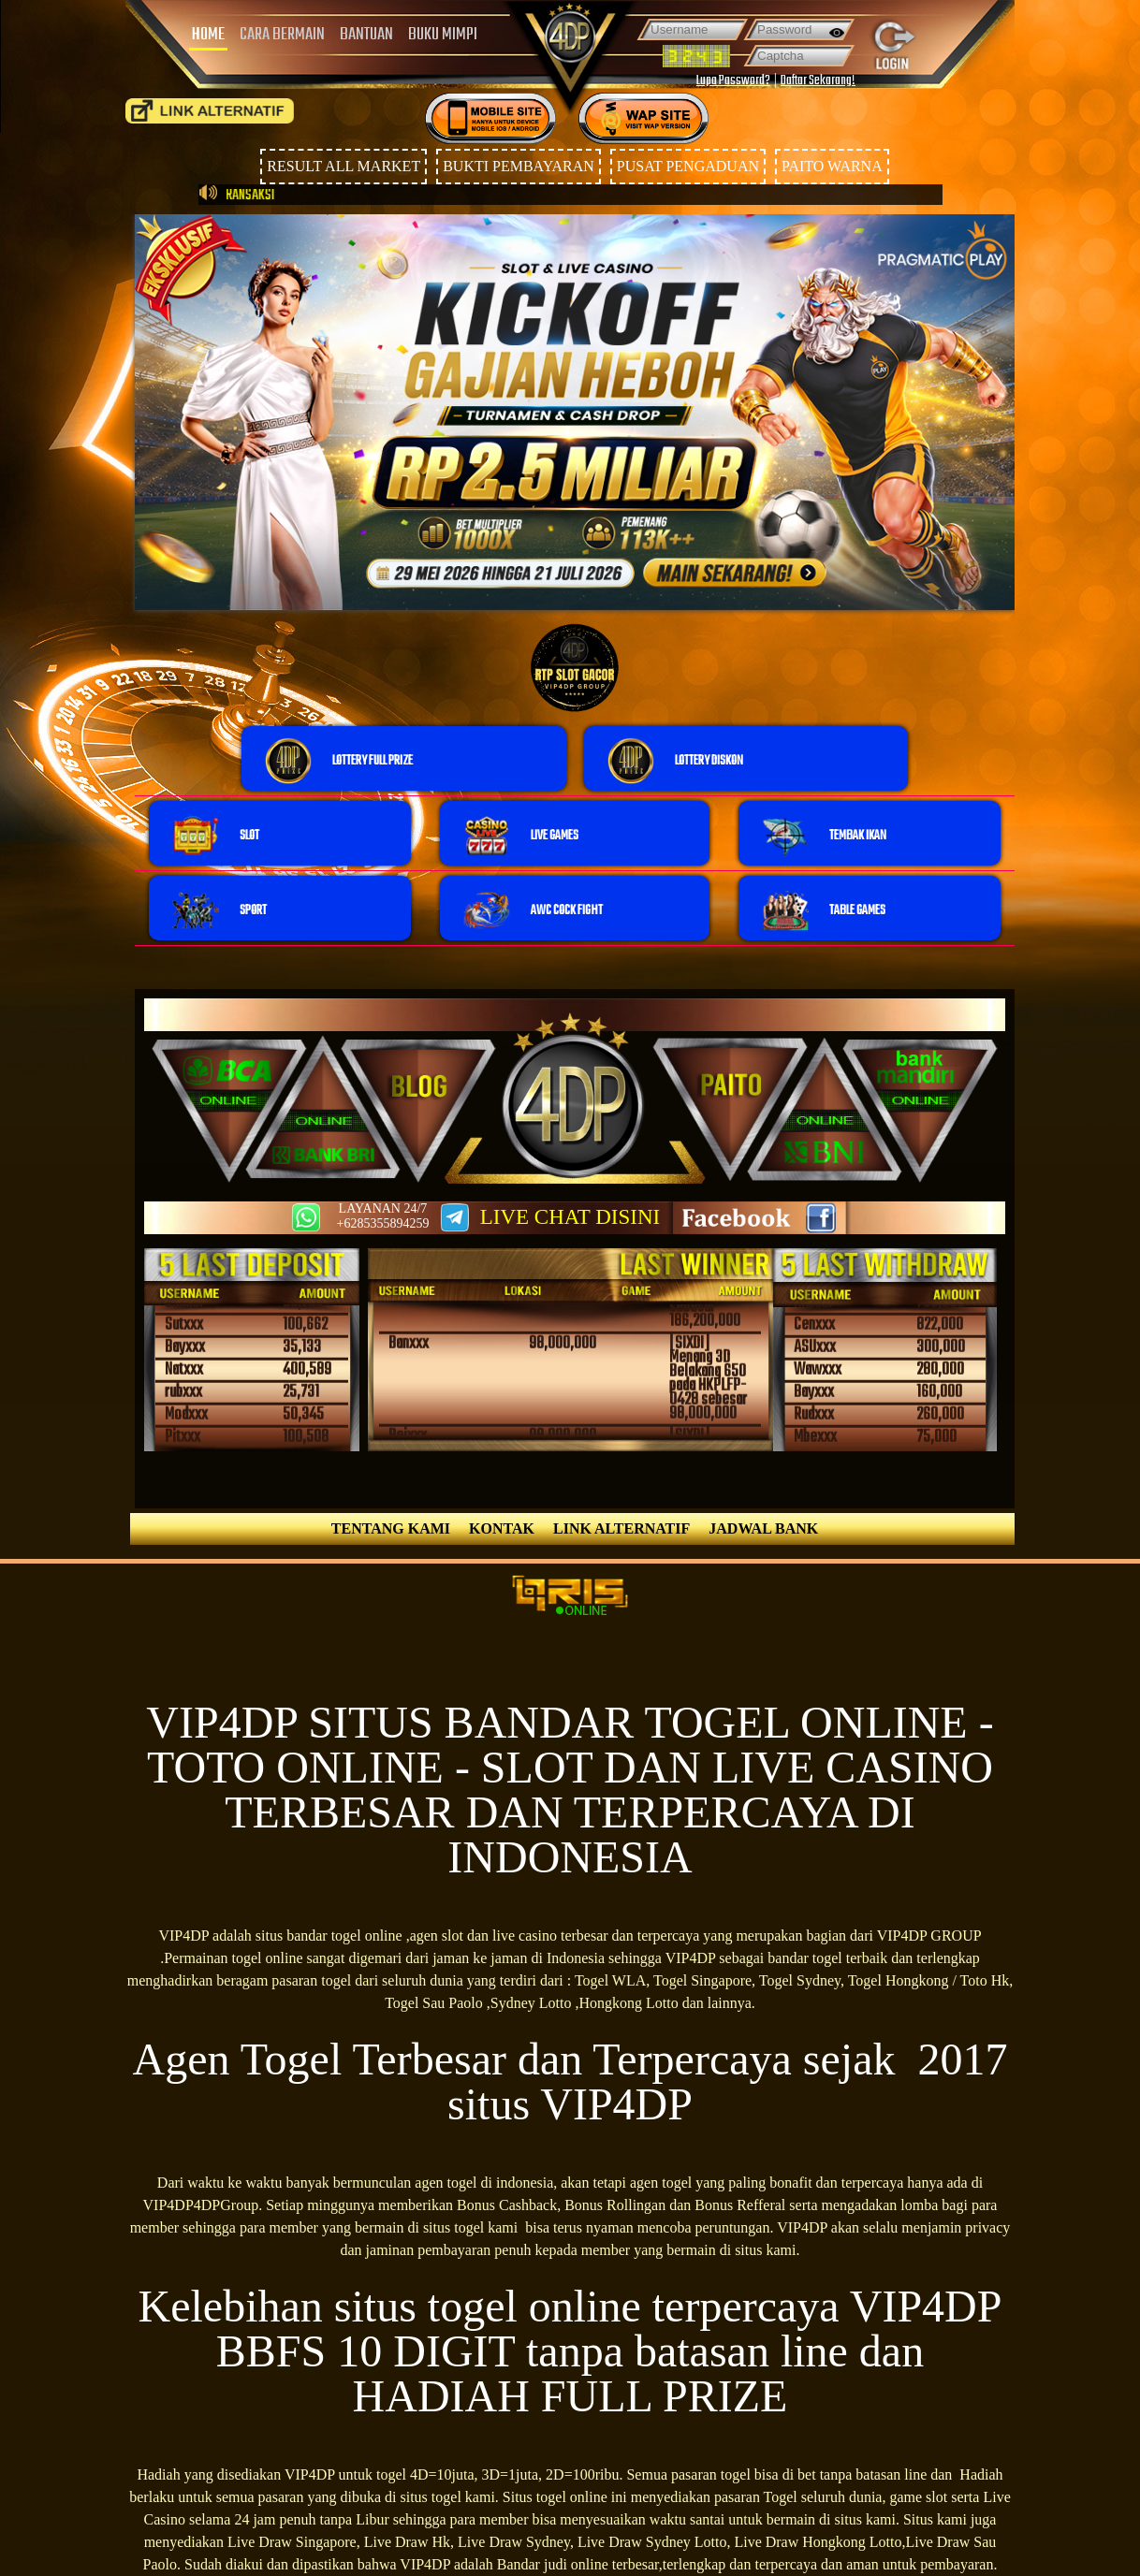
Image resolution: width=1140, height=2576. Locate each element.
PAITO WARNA (832, 166)
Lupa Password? (733, 81)
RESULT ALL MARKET (343, 166)
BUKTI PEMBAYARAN (518, 166)
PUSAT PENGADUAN (688, 166)
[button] (403, 758)
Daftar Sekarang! (818, 81)
